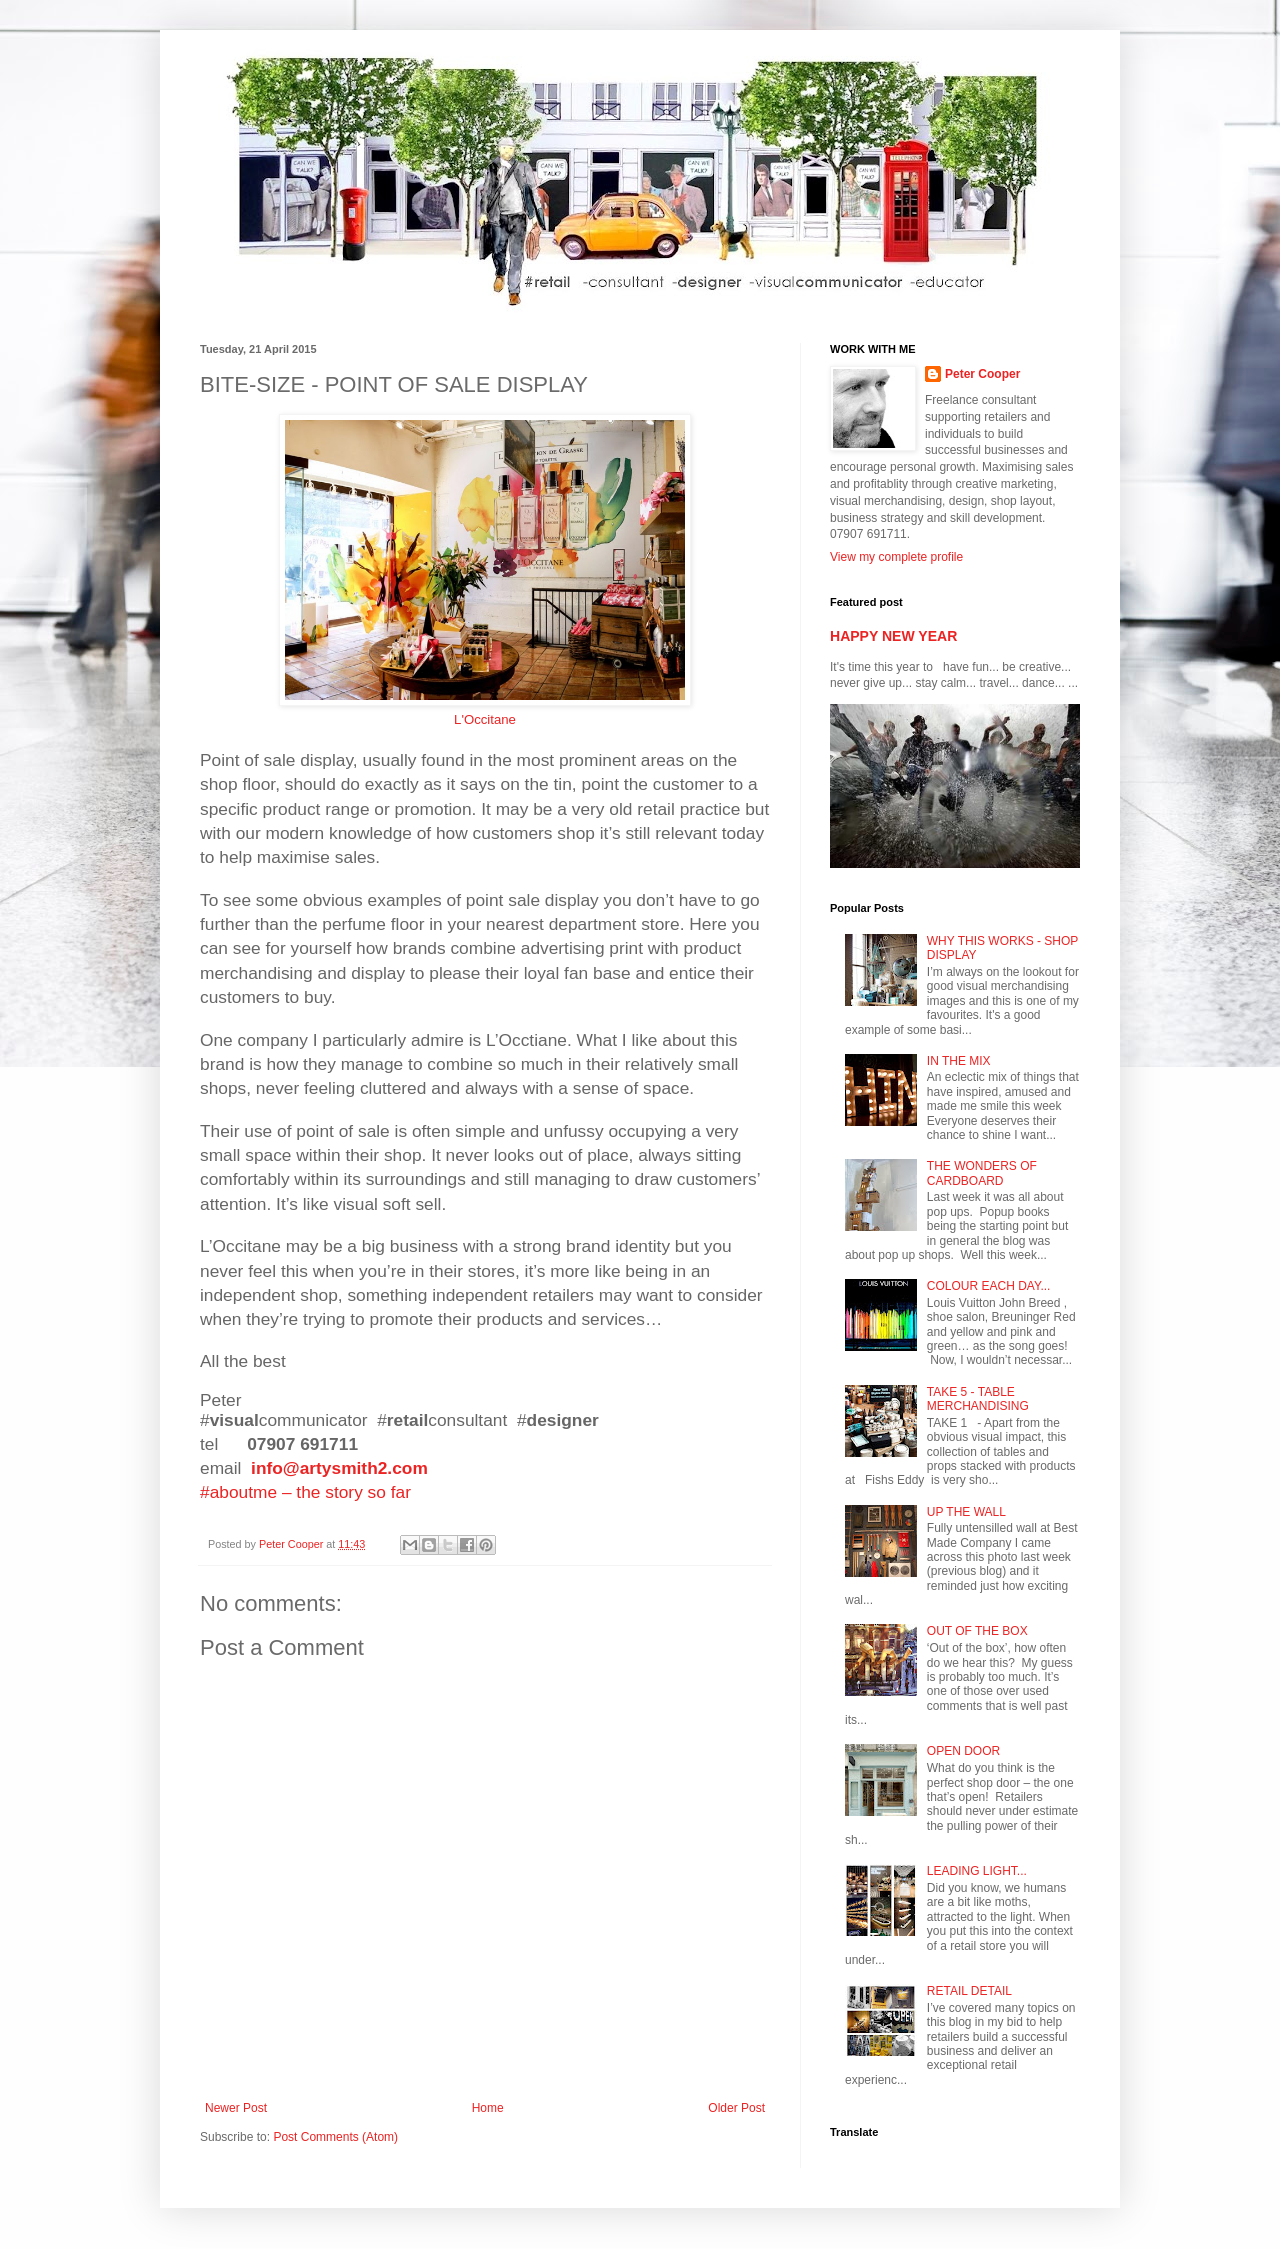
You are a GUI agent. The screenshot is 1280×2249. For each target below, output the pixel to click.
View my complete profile (896, 557)
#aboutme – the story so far (305, 1492)
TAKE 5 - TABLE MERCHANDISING (978, 1399)
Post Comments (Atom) (335, 2137)
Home (488, 2108)
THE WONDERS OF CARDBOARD (982, 1173)
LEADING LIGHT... (977, 1871)
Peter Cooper (982, 374)
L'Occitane (485, 719)
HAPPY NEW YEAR (893, 636)
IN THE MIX (959, 1061)
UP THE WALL (966, 1512)
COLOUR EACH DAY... (989, 1286)
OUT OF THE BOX (977, 1631)
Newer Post (236, 2108)
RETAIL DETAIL (969, 1991)
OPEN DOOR (963, 1751)
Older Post (736, 2108)
